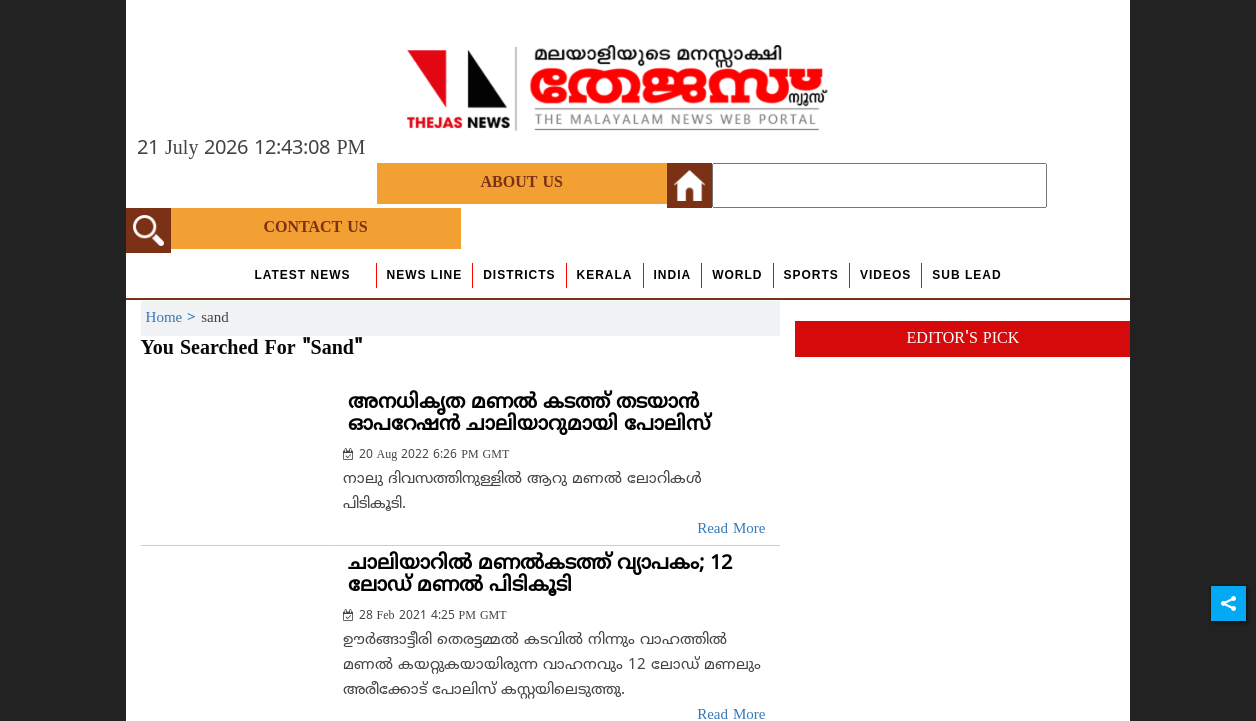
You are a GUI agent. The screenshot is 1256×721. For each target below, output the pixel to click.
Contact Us (315, 228)
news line (425, 275)
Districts (519, 275)
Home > (174, 318)
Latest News (302, 275)
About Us (522, 183)
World (737, 275)
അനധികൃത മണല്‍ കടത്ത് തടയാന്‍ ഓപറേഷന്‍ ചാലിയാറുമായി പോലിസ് (529, 414)
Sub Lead (966, 275)
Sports (811, 275)
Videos (885, 275)
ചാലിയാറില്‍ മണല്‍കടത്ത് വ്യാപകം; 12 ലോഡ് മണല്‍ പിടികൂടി (540, 575)
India (673, 275)
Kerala (605, 275)
